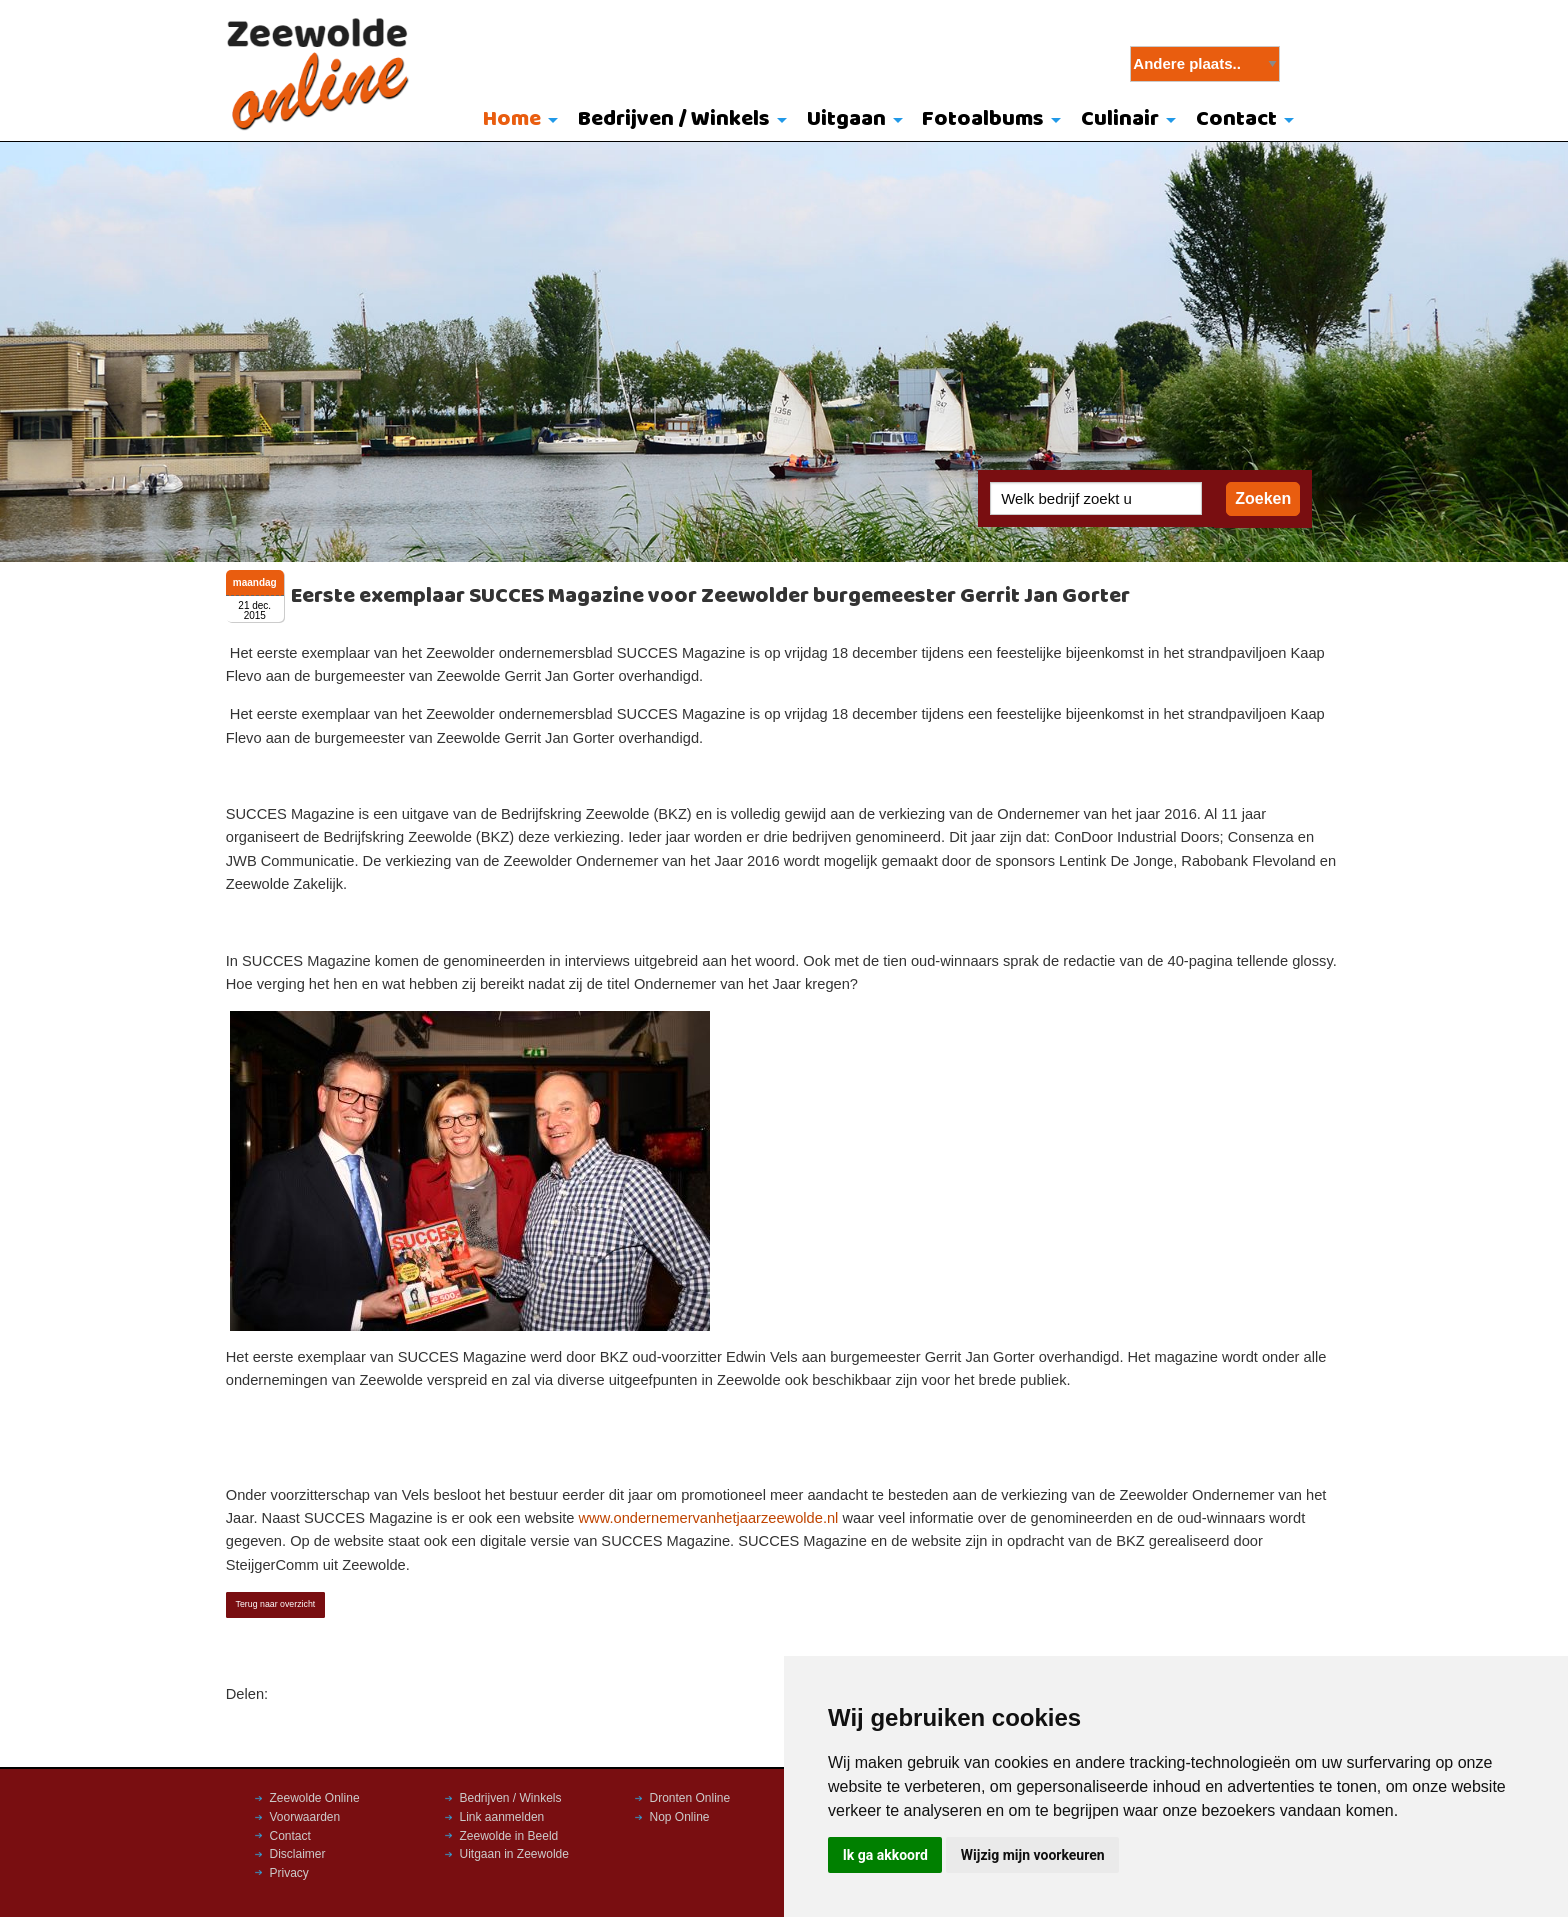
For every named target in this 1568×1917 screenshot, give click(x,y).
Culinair (1120, 119)
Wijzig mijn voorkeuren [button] (1033, 1855)
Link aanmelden (502, 1817)
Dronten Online (690, 1798)
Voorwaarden (305, 1817)
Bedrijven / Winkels (674, 119)
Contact (1236, 119)
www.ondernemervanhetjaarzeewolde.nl (708, 1518)
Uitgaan (846, 119)
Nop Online (680, 1817)
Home (512, 119)
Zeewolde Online (315, 1798)
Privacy (289, 1873)
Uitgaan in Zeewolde (514, 1854)
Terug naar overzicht (276, 1604)
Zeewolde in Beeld (509, 1836)
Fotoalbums (983, 119)
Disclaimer (298, 1854)
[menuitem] (516, 121)
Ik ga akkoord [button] (885, 1855)
